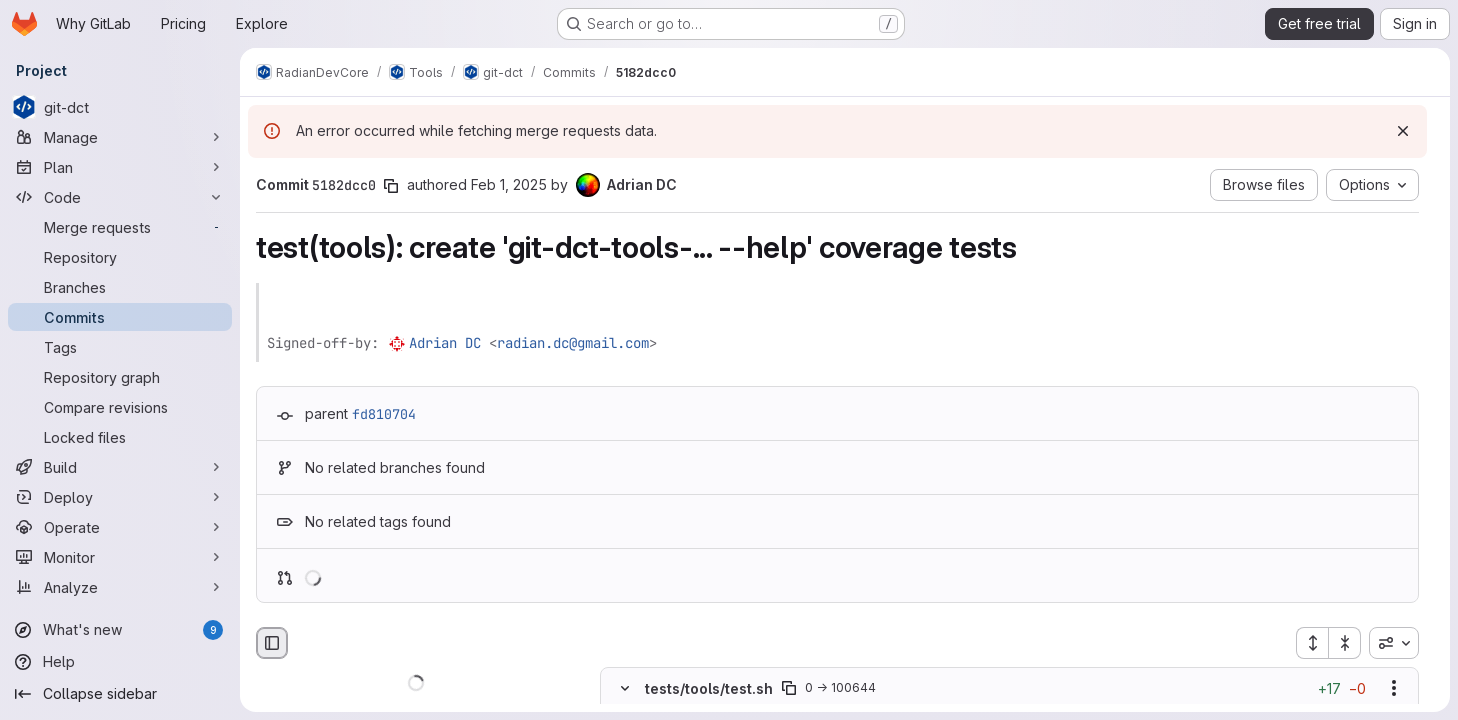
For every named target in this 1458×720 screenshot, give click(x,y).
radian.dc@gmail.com (573, 343)
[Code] (120, 197)
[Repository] (120, 257)
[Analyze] (120, 587)
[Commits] (120, 317)
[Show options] (1394, 689)
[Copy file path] (789, 689)
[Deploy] (120, 497)
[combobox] (1394, 643)
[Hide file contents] (625, 689)
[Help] (120, 662)
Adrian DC (445, 343)
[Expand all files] (1312, 643)
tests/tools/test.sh (709, 688)
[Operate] (120, 527)
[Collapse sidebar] (120, 694)
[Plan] (120, 167)
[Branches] (120, 287)
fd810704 (384, 414)
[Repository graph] (120, 377)
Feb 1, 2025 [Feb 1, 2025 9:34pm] (509, 184)
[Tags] (120, 347)
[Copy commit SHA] (391, 186)
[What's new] (120, 630)
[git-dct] (120, 107)
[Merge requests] (120, 227)
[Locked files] (120, 437)
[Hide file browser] (272, 643)
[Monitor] (120, 557)
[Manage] (120, 137)
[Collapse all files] (1345, 643)
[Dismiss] (1403, 131)
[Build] (120, 467)
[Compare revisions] (120, 407)
